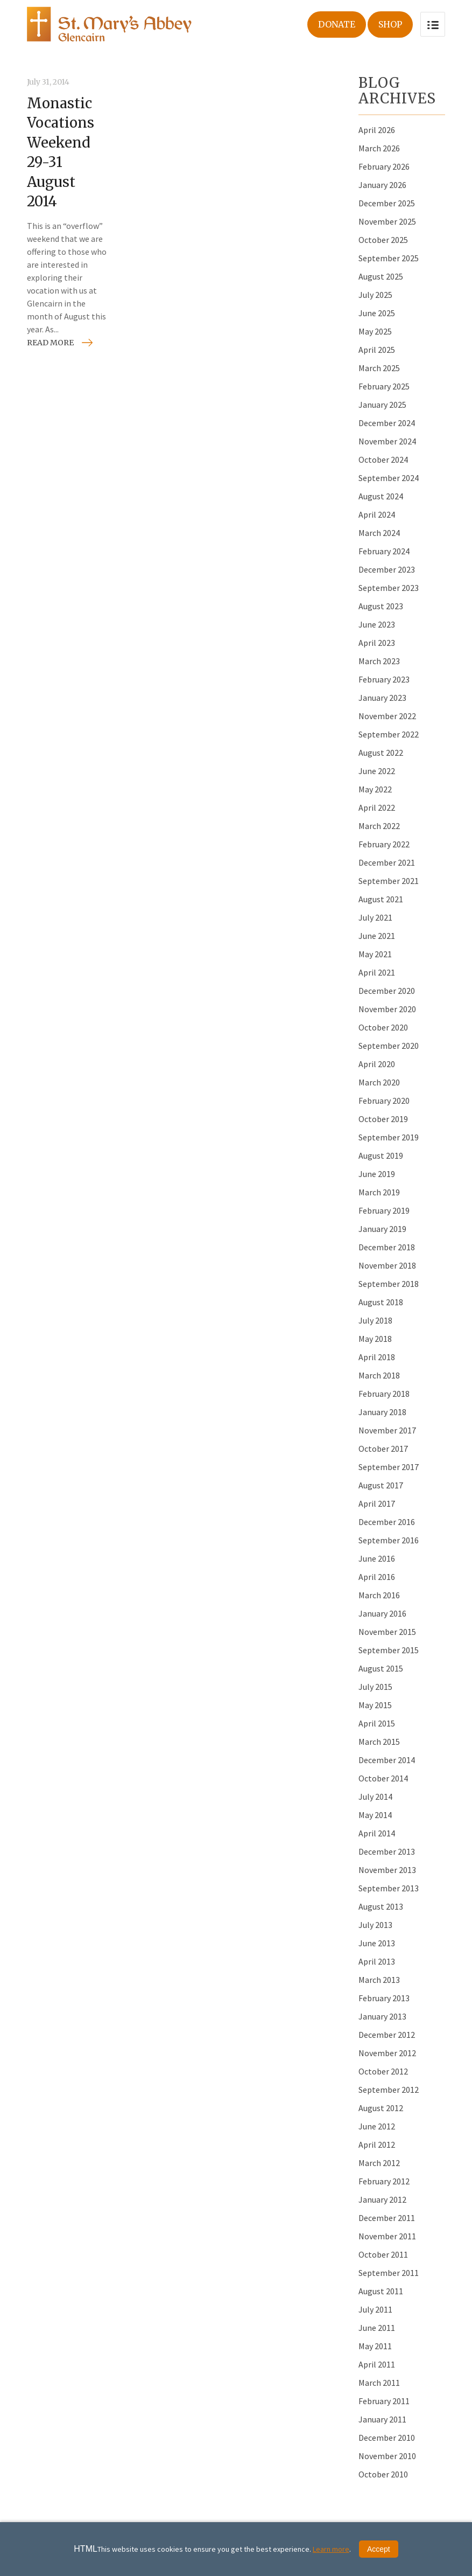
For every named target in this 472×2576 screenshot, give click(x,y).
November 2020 (387, 1009)
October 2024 (383, 459)
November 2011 (387, 2236)
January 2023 (382, 697)
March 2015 (379, 1741)
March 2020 (379, 1082)
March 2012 (379, 2162)
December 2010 (386, 2437)
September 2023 (388, 587)
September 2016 (388, 1540)
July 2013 (375, 1924)
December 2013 (386, 1851)
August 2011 (380, 2291)
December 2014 (386, 1760)
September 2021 (388, 880)
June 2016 (376, 1558)
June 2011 (376, 2327)
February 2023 (384, 679)
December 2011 (386, 2217)
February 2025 (384, 386)
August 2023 (380, 606)
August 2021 (380, 899)
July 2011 (375, 2309)
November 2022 (387, 716)
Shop (390, 24)
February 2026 (384, 166)
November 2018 (387, 1265)
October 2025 (383, 239)
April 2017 (376, 1503)
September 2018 (388, 1283)
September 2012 (388, 2089)
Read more (50, 342)
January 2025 (382, 404)
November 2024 (387, 441)
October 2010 (383, 2474)
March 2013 (379, 1979)
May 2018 (375, 1338)
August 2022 (380, 752)
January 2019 (382, 1228)
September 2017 (388, 1466)
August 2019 (380, 1155)
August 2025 (380, 276)
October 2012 (383, 2071)
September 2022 (388, 734)
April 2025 (376, 349)
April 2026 (376, 129)
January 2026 (382, 184)
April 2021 (376, 972)
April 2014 (376, 1833)
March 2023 (379, 661)
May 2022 (375, 789)
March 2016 (379, 1595)
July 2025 (375, 294)
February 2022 (384, 844)
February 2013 (384, 1998)
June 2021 (376, 935)
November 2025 (387, 221)
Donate (336, 24)
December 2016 (386, 1521)
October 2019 (383, 1118)
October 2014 (383, 1778)
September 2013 (388, 1888)
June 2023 (376, 624)
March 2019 (379, 1192)
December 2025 (386, 203)
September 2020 (388, 1045)
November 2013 (387, 1869)
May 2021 (375, 954)
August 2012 (380, 2107)
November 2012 (387, 2053)
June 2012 (376, 2126)
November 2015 (387, 1631)
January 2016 (382, 1613)
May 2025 (375, 331)
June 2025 (376, 313)
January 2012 (382, 2199)
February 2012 (384, 2181)
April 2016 (376, 1576)
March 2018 (379, 1375)
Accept (378, 2549)
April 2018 (376, 1357)
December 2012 (386, 2034)
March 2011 (379, 2382)
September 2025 (388, 258)
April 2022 (376, 807)
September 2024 (388, 477)
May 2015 (375, 1705)
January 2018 (382, 1412)
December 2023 (386, 569)
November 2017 (387, 1430)
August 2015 (380, 1668)
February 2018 (384, 1393)
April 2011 (376, 2364)
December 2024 (386, 422)
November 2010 (387, 2455)
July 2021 (375, 917)
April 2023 (376, 642)
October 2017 (383, 1448)
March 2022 (379, 825)
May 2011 (375, 2346)
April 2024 (376, 514)
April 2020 (376, 1064)
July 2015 (375, 1686)
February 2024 (384, 551)
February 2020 (384, 1100)
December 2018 (386, 1247)
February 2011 (384, 2401)
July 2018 (375, 1320)
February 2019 (384, 1210)
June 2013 (376, 1943)
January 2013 (382, 2016)
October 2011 (383, 2254)
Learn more (331, 2549)
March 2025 (379, 368)
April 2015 (376, 1723)
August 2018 (380, 1302)
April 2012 (376, 2144)
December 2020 (386, 990)
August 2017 (380, 1485)
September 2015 (388, 1650)
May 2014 (375, 1814)
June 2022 (376, 770)
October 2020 (383, 1027)
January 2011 (382, 2419)
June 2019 (376, 1173)
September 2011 (388, 2272)
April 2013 (376, 1961)
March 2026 (379, 148)
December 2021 (386, 862)
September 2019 (388, 1137)
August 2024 (380, 496)
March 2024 (379, 532)
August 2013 (380, 1906)
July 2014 (375, 1796)
